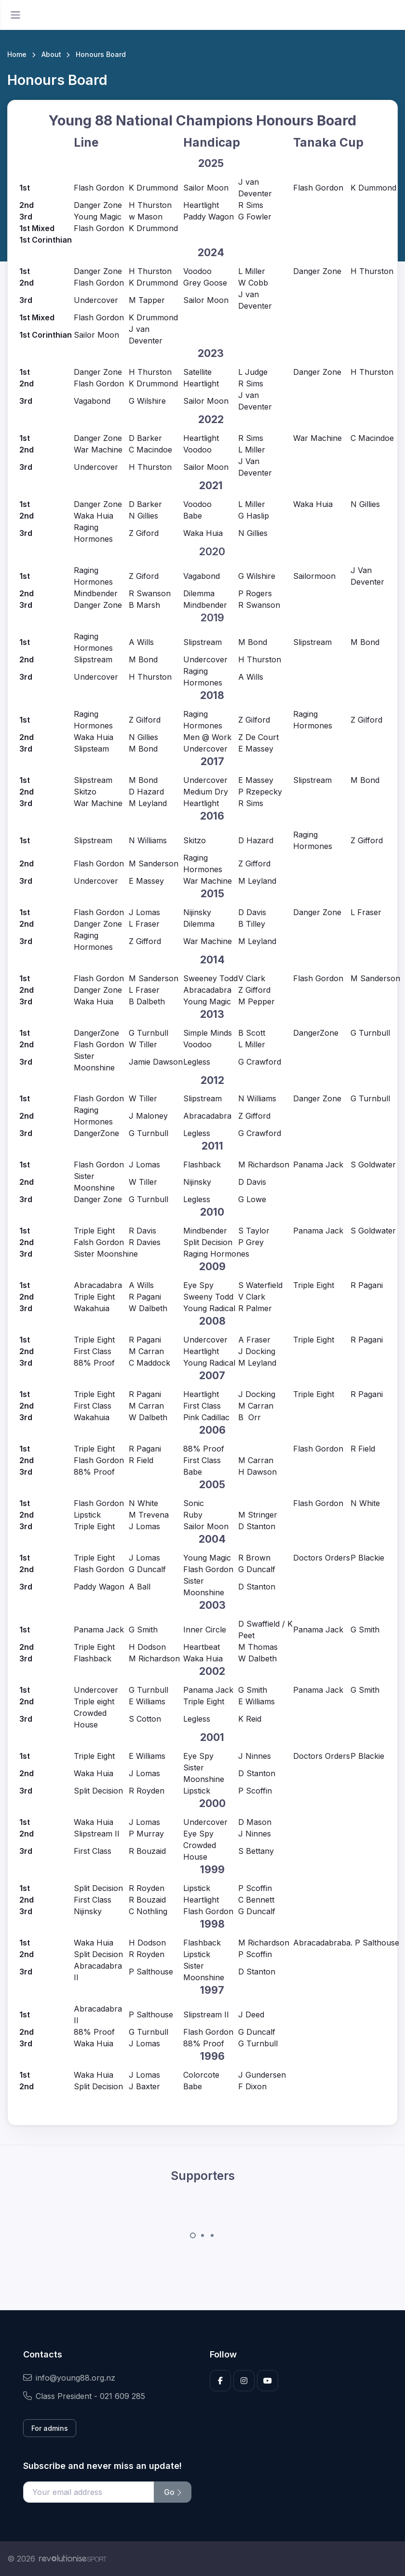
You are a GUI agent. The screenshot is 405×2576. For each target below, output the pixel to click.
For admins (49, 2428)
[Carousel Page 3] (212, 2235)
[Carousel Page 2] (202, 2235)
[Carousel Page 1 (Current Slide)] (193, 2235)
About (51, 54)
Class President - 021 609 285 (84, 2396)
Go (172, 2492)
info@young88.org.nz (69, 2378)
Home (17, 54)
